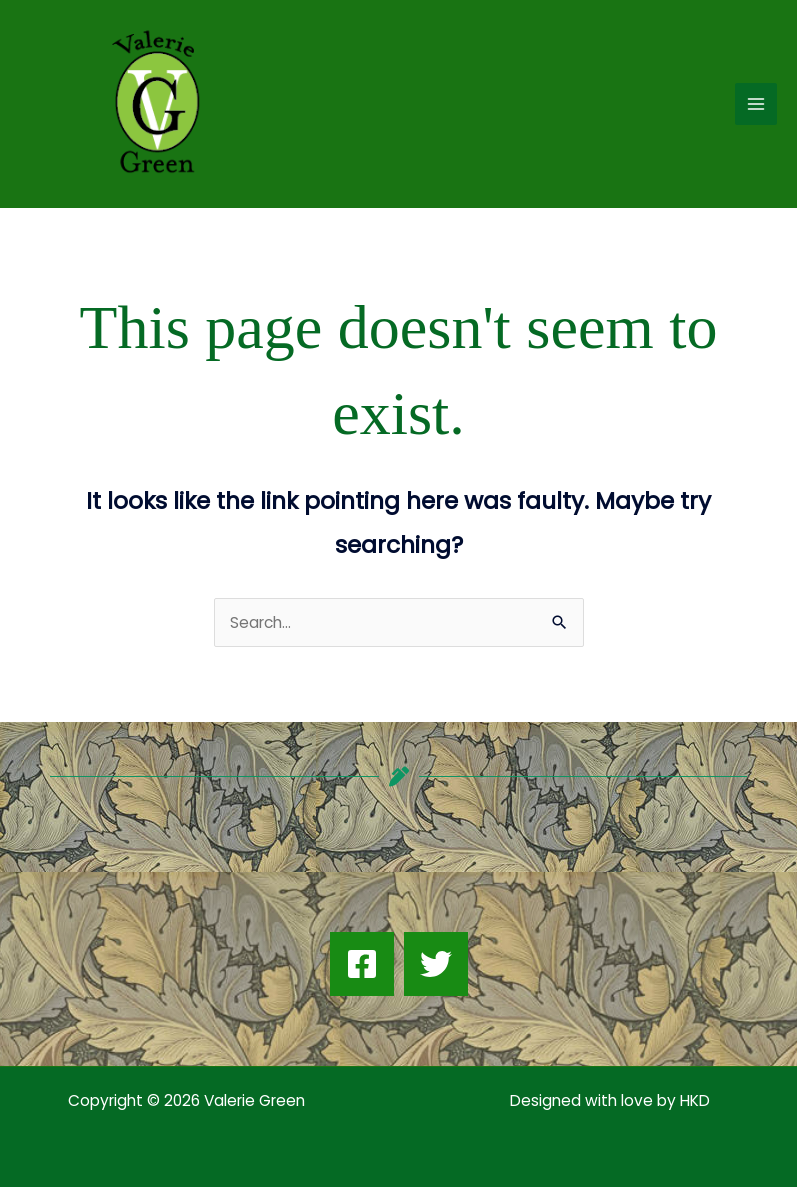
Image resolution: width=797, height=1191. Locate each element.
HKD (693, 1104)
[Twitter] (436, 968)
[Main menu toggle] (756, 106)
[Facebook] (362, 968)
